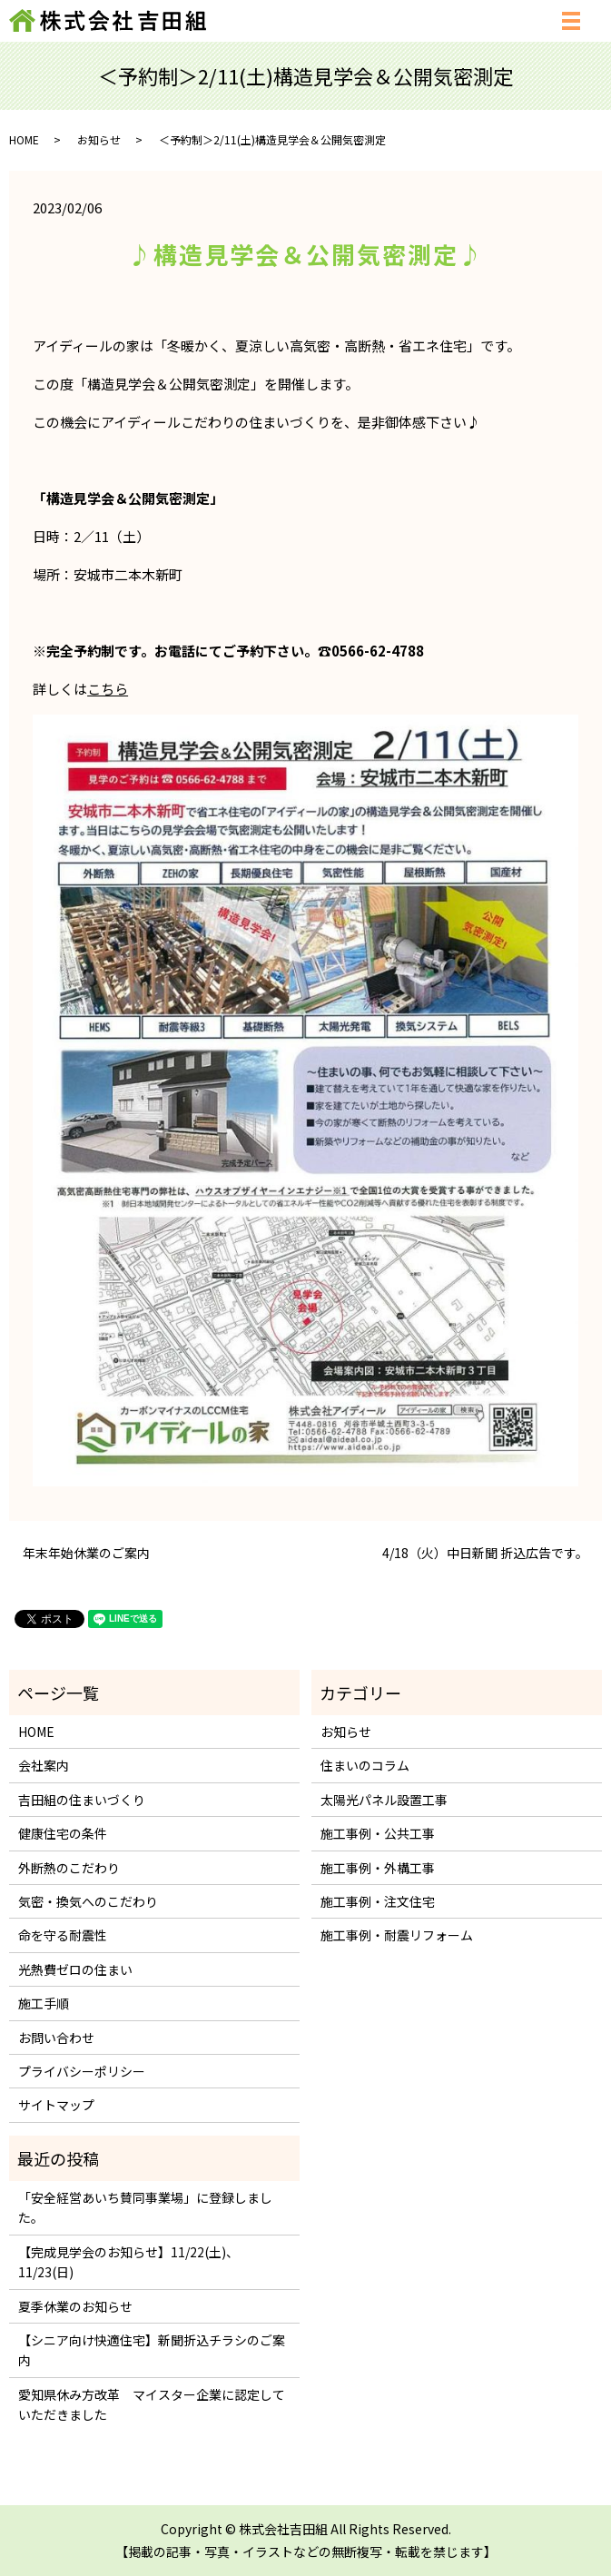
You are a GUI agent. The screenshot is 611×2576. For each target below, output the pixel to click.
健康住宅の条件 (62, 1833)
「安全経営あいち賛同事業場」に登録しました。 (145, 2207)
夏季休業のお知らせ (75, 2306)
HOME (24, 139)
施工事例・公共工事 (377, 1833)
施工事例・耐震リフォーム (396, 1935)
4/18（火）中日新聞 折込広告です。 (485, 1553)
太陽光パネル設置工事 (384, 1800)
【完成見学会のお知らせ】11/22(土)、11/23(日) (128, 2262)
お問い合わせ (56, 2037)
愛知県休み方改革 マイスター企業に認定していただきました (151, 2404)
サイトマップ (56, 2105)
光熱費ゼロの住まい (75, 1969)
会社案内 (43, 1765)
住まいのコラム (364, 1765)
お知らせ (99, 139)
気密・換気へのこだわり (88, 1901)
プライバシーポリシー (81, 2071)
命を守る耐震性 (62, 1935)
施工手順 (43, 2003)
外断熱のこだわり (69, 1868)
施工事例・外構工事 (377, 1868)
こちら (107, 688)
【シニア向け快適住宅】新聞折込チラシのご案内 (151, 2350)
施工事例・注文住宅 (377, 1901)
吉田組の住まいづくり (81, 1800)
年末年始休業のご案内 (86, 1553)
